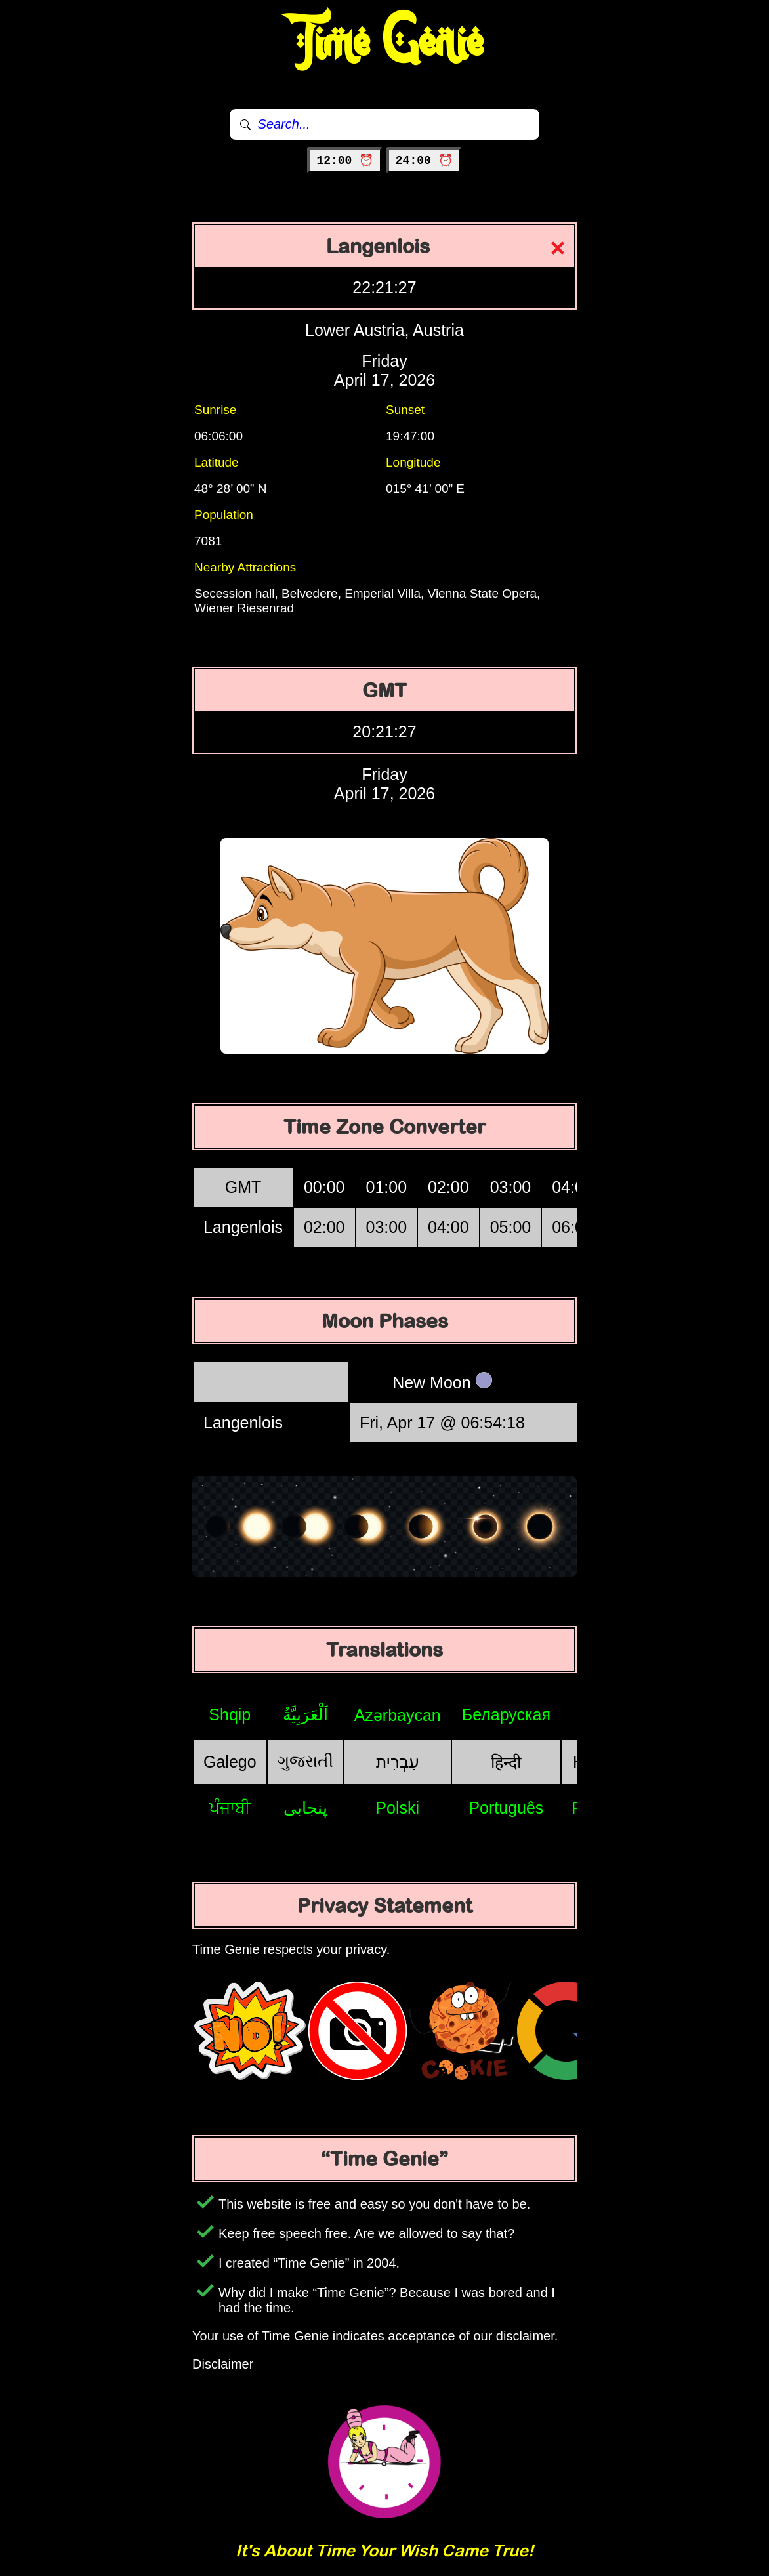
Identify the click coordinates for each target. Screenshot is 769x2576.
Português (505, 1807)
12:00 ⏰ (344, 160)
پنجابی (305, 1807)
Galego (230, 1762)
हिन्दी (506, 1762)
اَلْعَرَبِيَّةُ (305, 1714)
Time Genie (385, 42)
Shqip (230, 1714)
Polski (397, 1807)
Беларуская (506, 1714)
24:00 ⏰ (424, 160)
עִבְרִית (397, 1762)
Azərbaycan (397, 1715)
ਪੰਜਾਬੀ (230, 1807)
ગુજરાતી (305, 1761)
